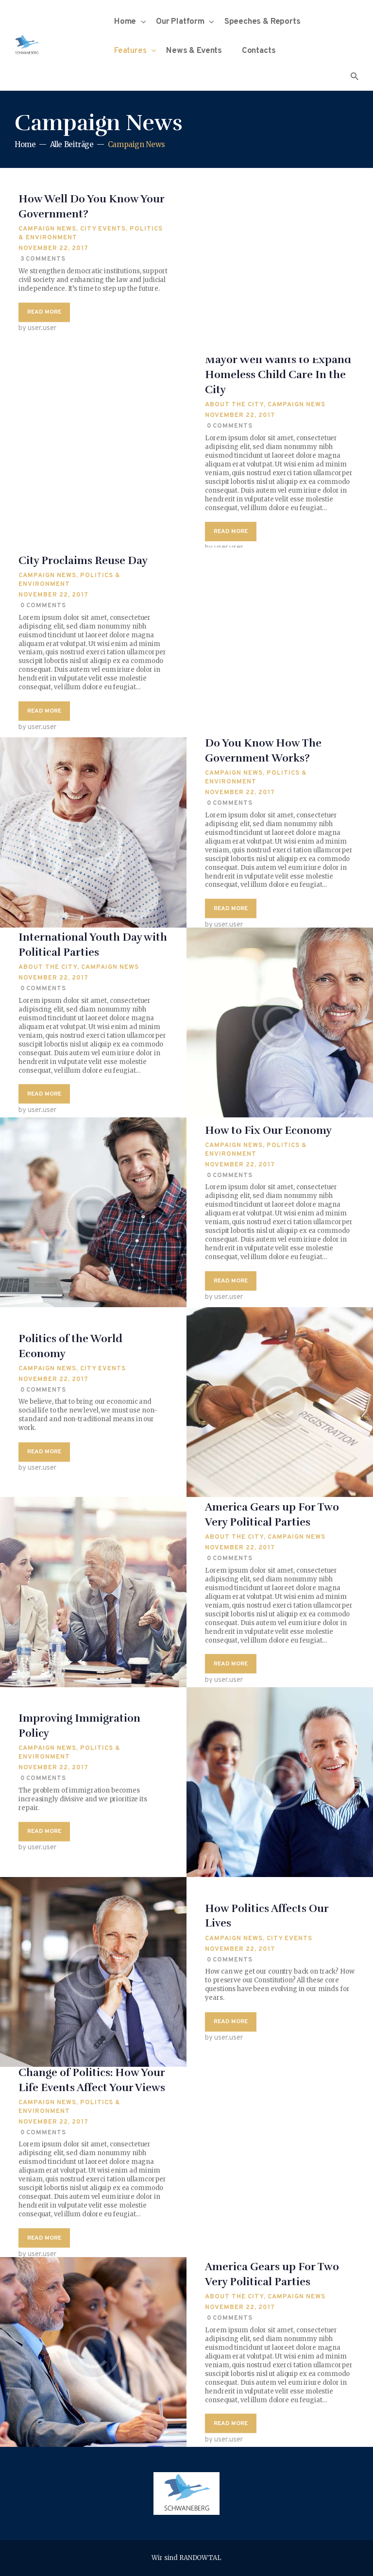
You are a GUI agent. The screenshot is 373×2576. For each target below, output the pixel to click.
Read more (44, 312)
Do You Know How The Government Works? (263, 750)
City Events (103, 229)
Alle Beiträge (72, 144)
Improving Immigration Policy (79, 1726)
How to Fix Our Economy (268, 1129)
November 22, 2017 (53, 249)
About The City (234, 405)
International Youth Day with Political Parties (92, 945)
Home (25, 144)
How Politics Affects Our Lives (266, 1916)
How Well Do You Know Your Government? (91, 207)
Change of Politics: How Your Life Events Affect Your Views (91, 2079)
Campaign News (47, 229)
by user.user (37, 329)
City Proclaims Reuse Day (83, 560)
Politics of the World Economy (70, 1346)
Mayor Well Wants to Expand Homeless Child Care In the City (278, 375)
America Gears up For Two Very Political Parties (272, 1514)
